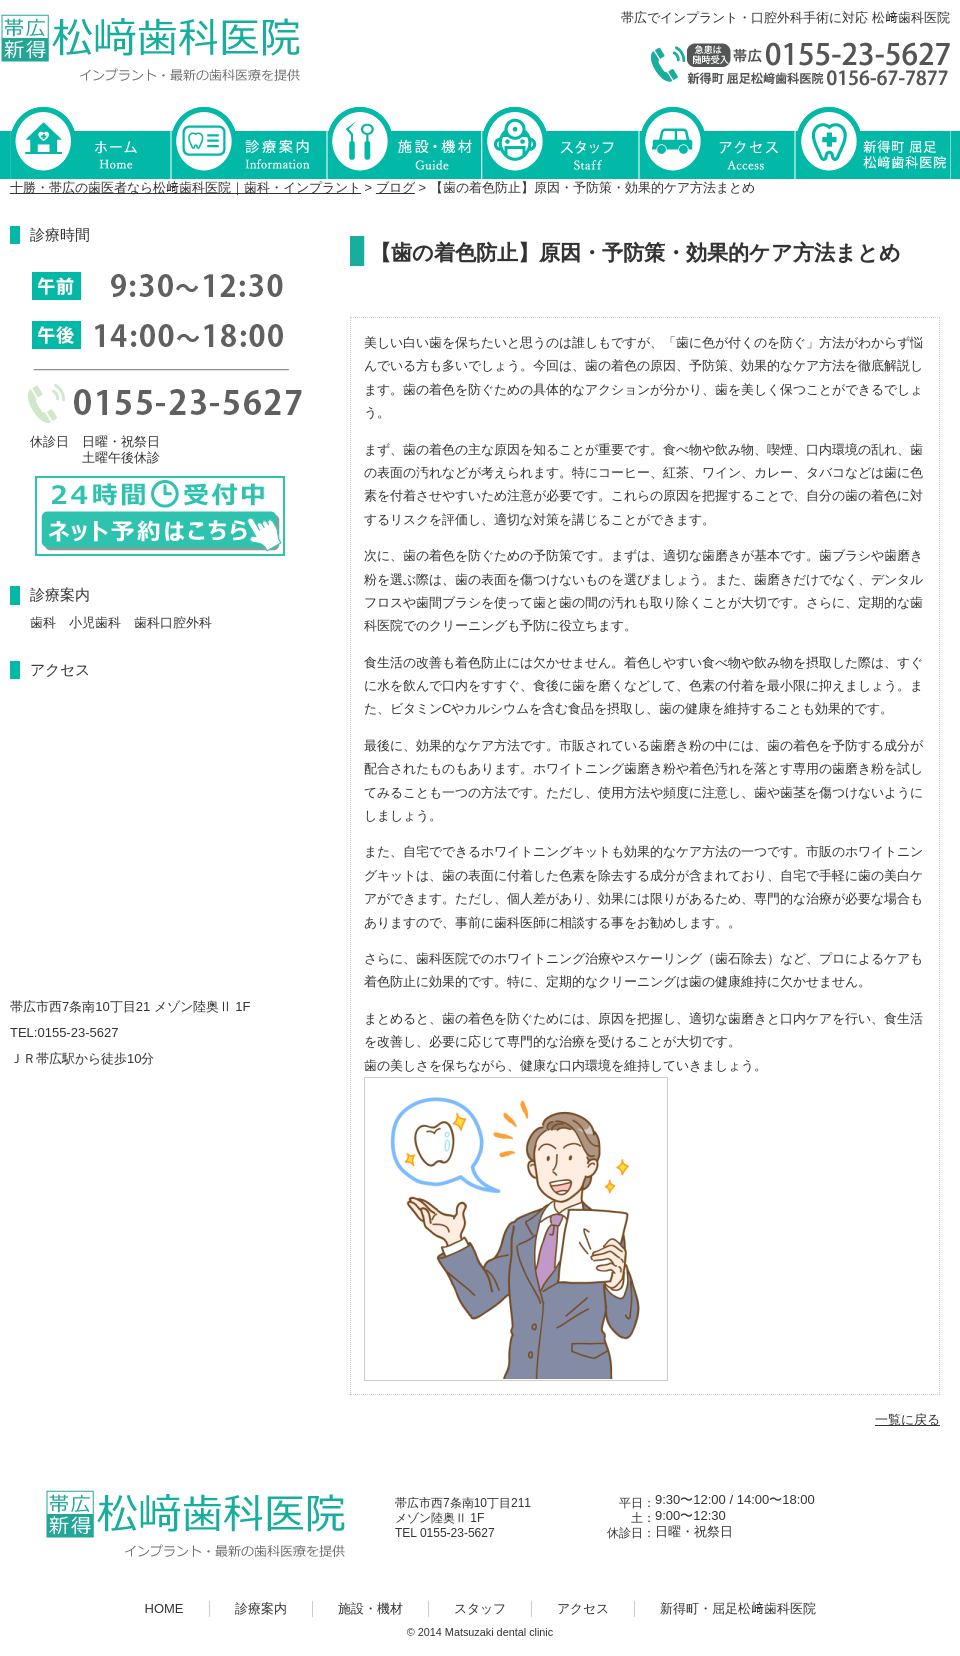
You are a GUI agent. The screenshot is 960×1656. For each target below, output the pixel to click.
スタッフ (560, 141)
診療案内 (248, 141)
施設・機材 (404, 141)
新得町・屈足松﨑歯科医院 (872, 141)
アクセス (716, 141)
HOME (90, 141)
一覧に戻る (907, 1419)
